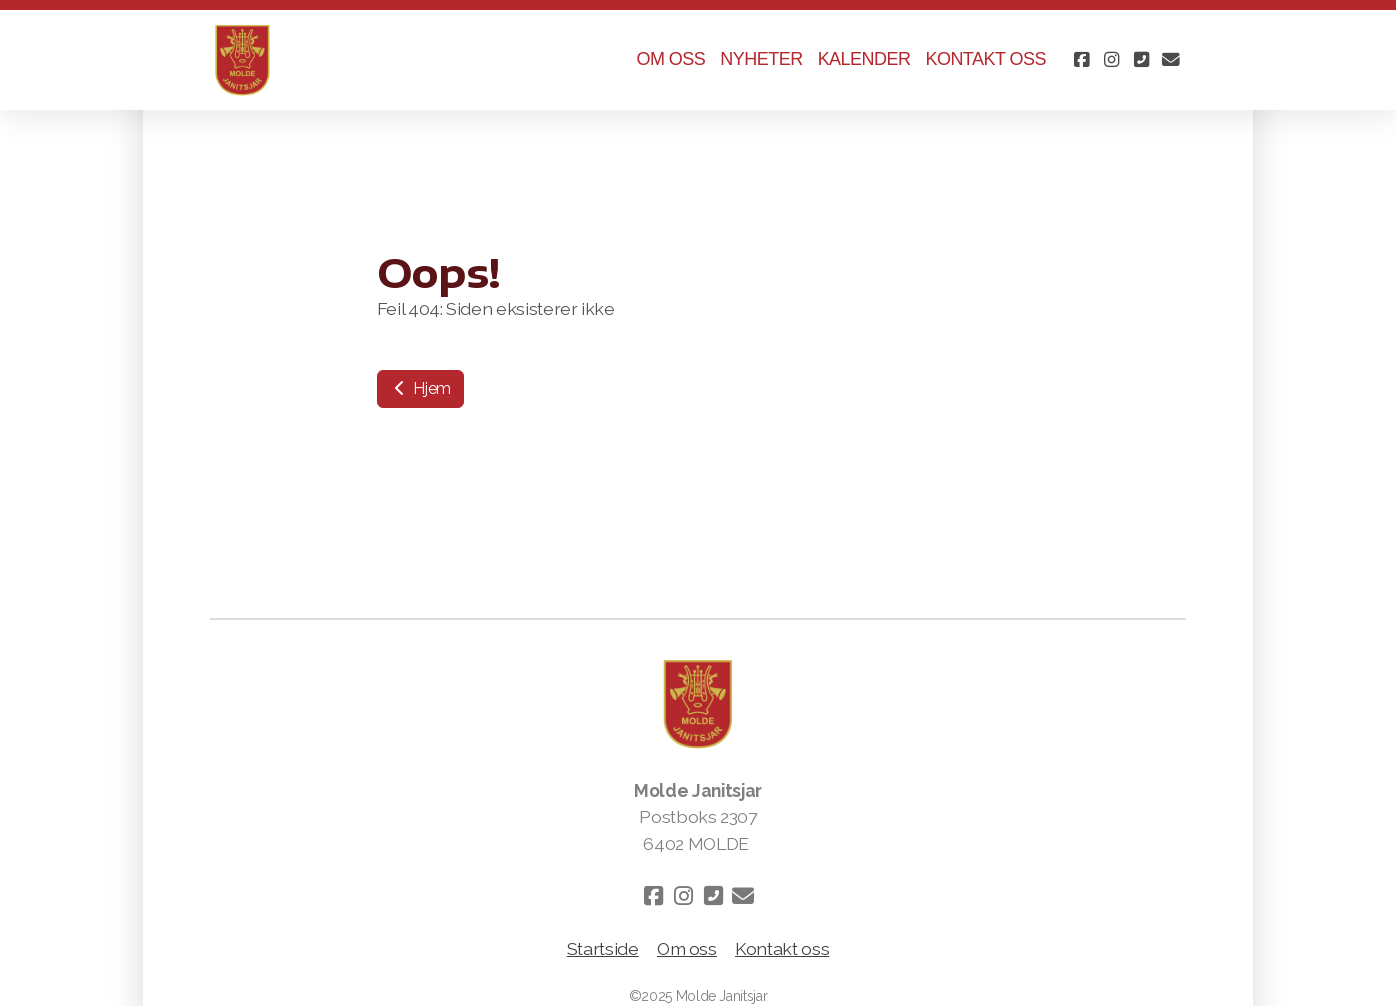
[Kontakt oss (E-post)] (1171, 60)
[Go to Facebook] (1081, 60)
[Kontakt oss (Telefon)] (1141, 60)
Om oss (687, 948)
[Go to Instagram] (1111, 60)
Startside (603, 948)
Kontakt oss (782, 948)
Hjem (420, 388)
